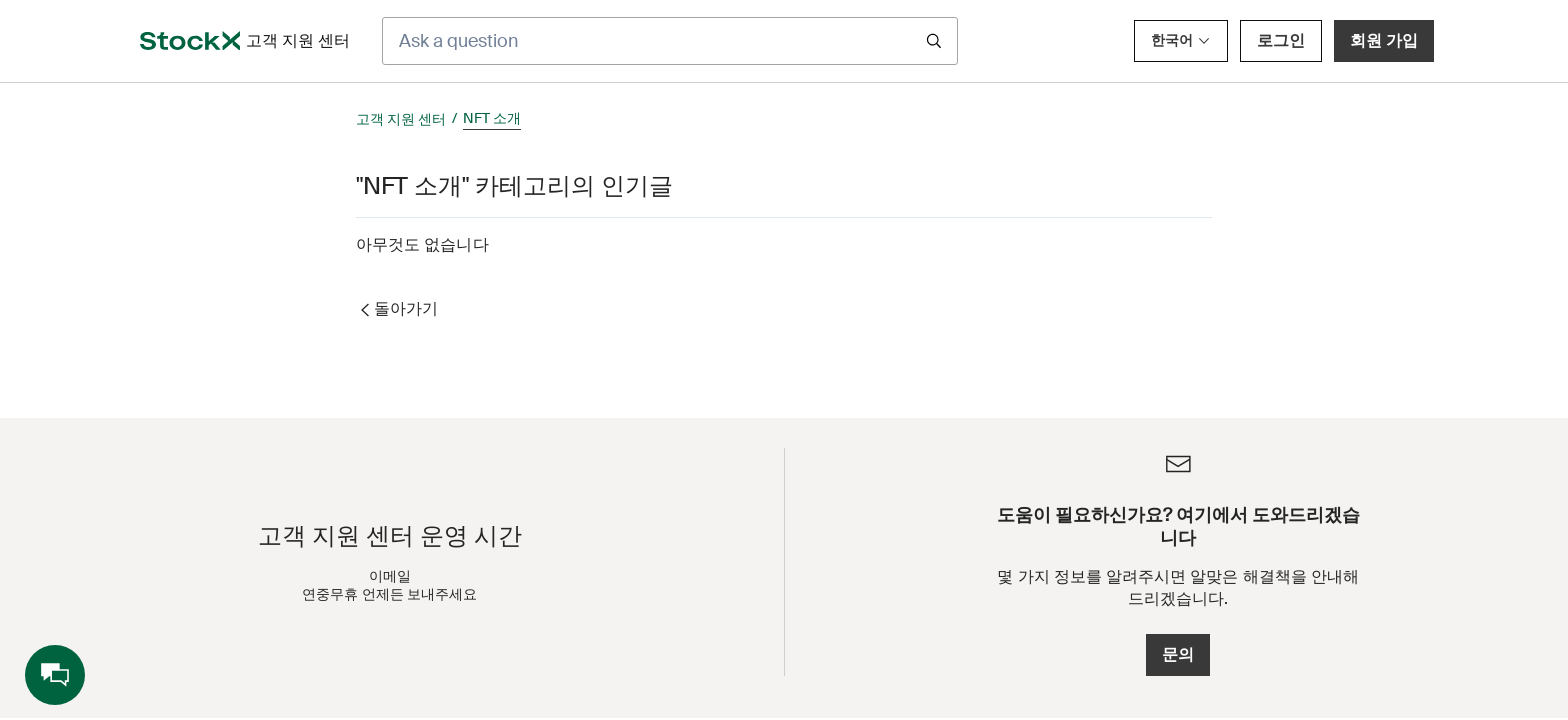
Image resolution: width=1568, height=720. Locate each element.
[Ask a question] (670, 41)
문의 (1178, 654)
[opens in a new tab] (190, 41)
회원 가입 (1384, 40)
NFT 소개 (492, 118)
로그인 (1281, 40)
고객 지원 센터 (401, 119)
